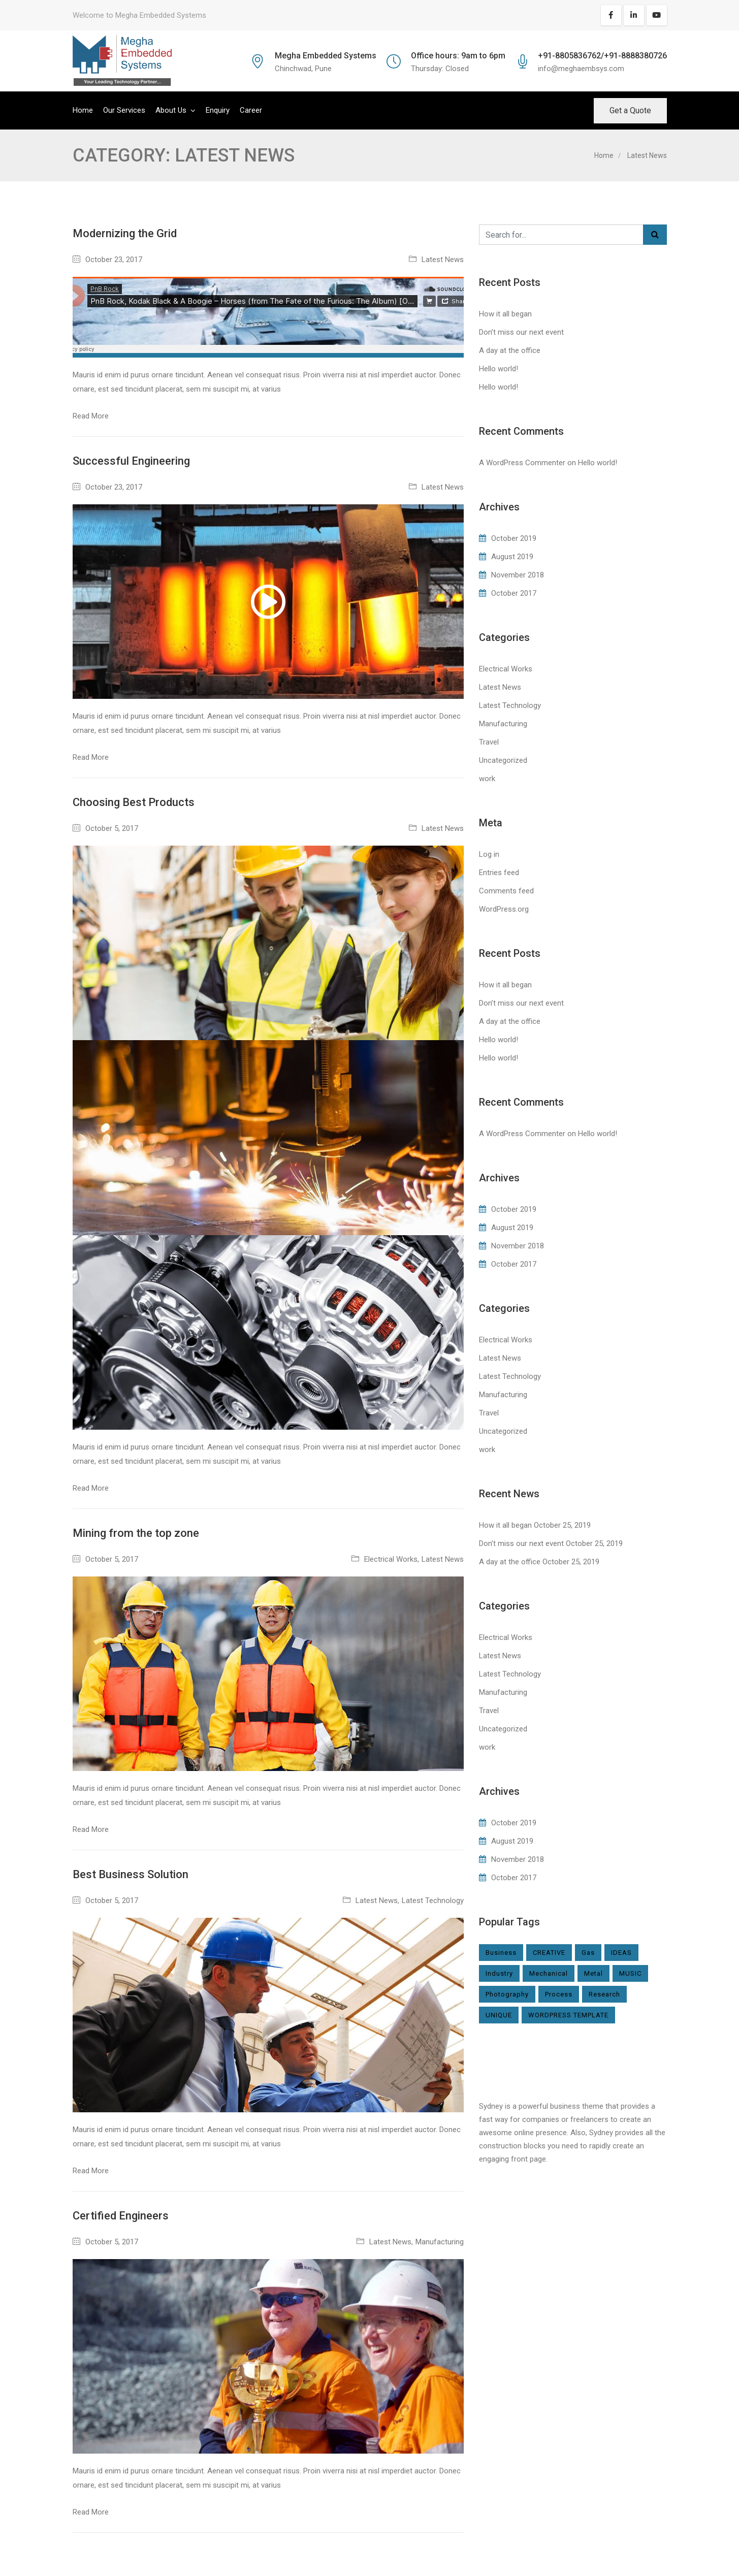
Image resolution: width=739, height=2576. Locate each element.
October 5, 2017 (111, 828)
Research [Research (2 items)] (604, 1994)
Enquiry (218, 110)
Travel (489, 742)
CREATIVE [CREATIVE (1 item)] (549, 1952)
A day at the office (509, 350)
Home (83, 110)
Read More (91, 416)
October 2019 (513, 538)
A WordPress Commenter (522, 462)
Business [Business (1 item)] (501, 1952)
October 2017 (513, 593)
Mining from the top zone (136, 1533)
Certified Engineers (121, 2215)
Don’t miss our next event (521, 332)
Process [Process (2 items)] (558, 1994)
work (487, 778)
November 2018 (517, 574)
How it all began (505, 313)
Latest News (443, 259)
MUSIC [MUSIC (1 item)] (630, 1973)
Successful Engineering (131, 461)
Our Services (124, 110)
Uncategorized (503, 760)
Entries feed (499, 872)
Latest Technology (433, 1900)
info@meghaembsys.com (581, 68)
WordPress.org (504, 909)
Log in (489, 854)
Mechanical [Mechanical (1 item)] (548, 1973)
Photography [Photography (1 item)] (507, 1994)
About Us (170, 110)
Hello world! (498, 368)
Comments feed (506, 890)
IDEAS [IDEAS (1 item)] (621, 1952)
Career (251, 110)
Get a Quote (630, 110)
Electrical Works (390, 1559)
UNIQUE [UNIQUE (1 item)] (499, 2015)
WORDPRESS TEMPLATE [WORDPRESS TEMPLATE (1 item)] (568, 2015)
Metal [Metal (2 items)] (593, 1973)
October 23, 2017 (113, 259)
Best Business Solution (130, 1874)
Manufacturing (439, 2241)
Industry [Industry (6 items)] (499, 1973)
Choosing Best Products (134, 802)
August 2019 (512, 556)
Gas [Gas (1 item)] (588, 1952)
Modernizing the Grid (125, 233)
